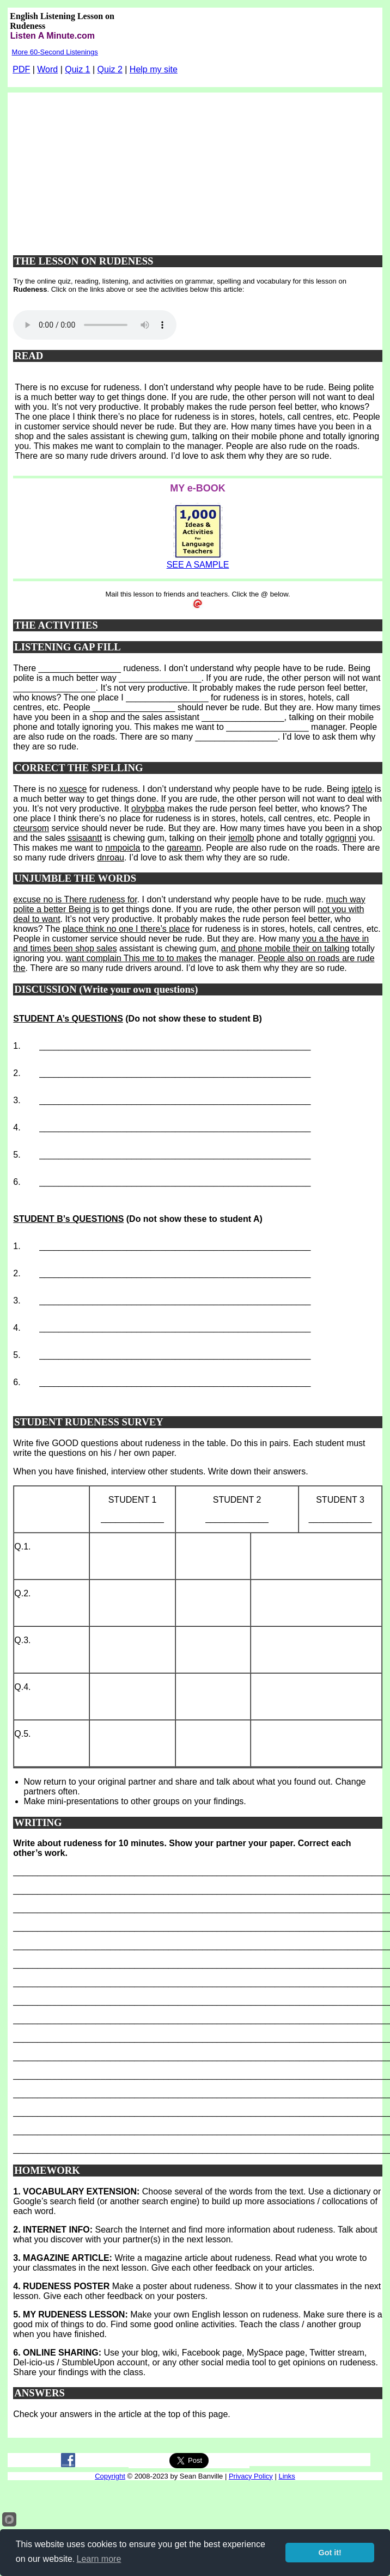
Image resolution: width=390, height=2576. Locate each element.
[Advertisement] (198, 169)
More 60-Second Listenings (55, 52)
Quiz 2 (110, 69)
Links (286, 2476)
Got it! (330, 2552)
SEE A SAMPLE (198, 564)
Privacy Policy (251, 2476)
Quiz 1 (77, 69)
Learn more (99, 2558)
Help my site (154, 69)
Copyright (110, 2476)
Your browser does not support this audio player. (94, 325)
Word (47, 69)
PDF (21, 69)
